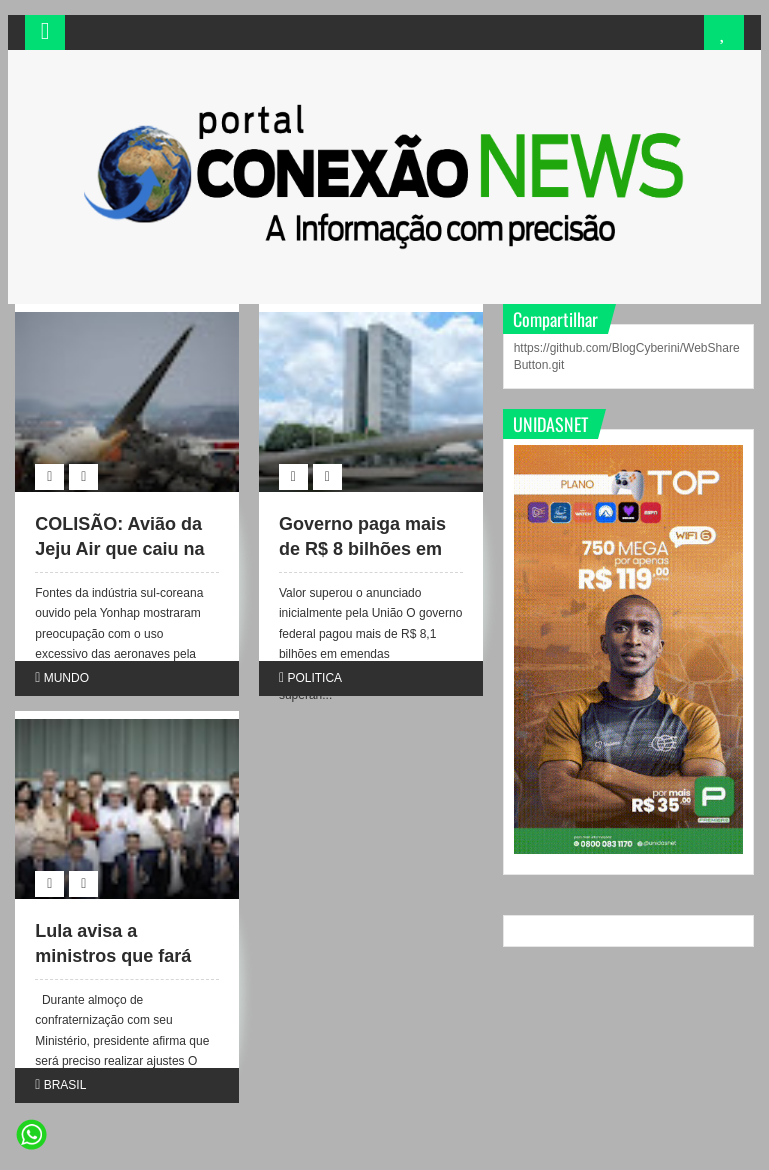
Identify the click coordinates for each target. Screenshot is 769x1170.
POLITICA (314, 678)
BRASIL (65, 1085)
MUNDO (66, 678)
